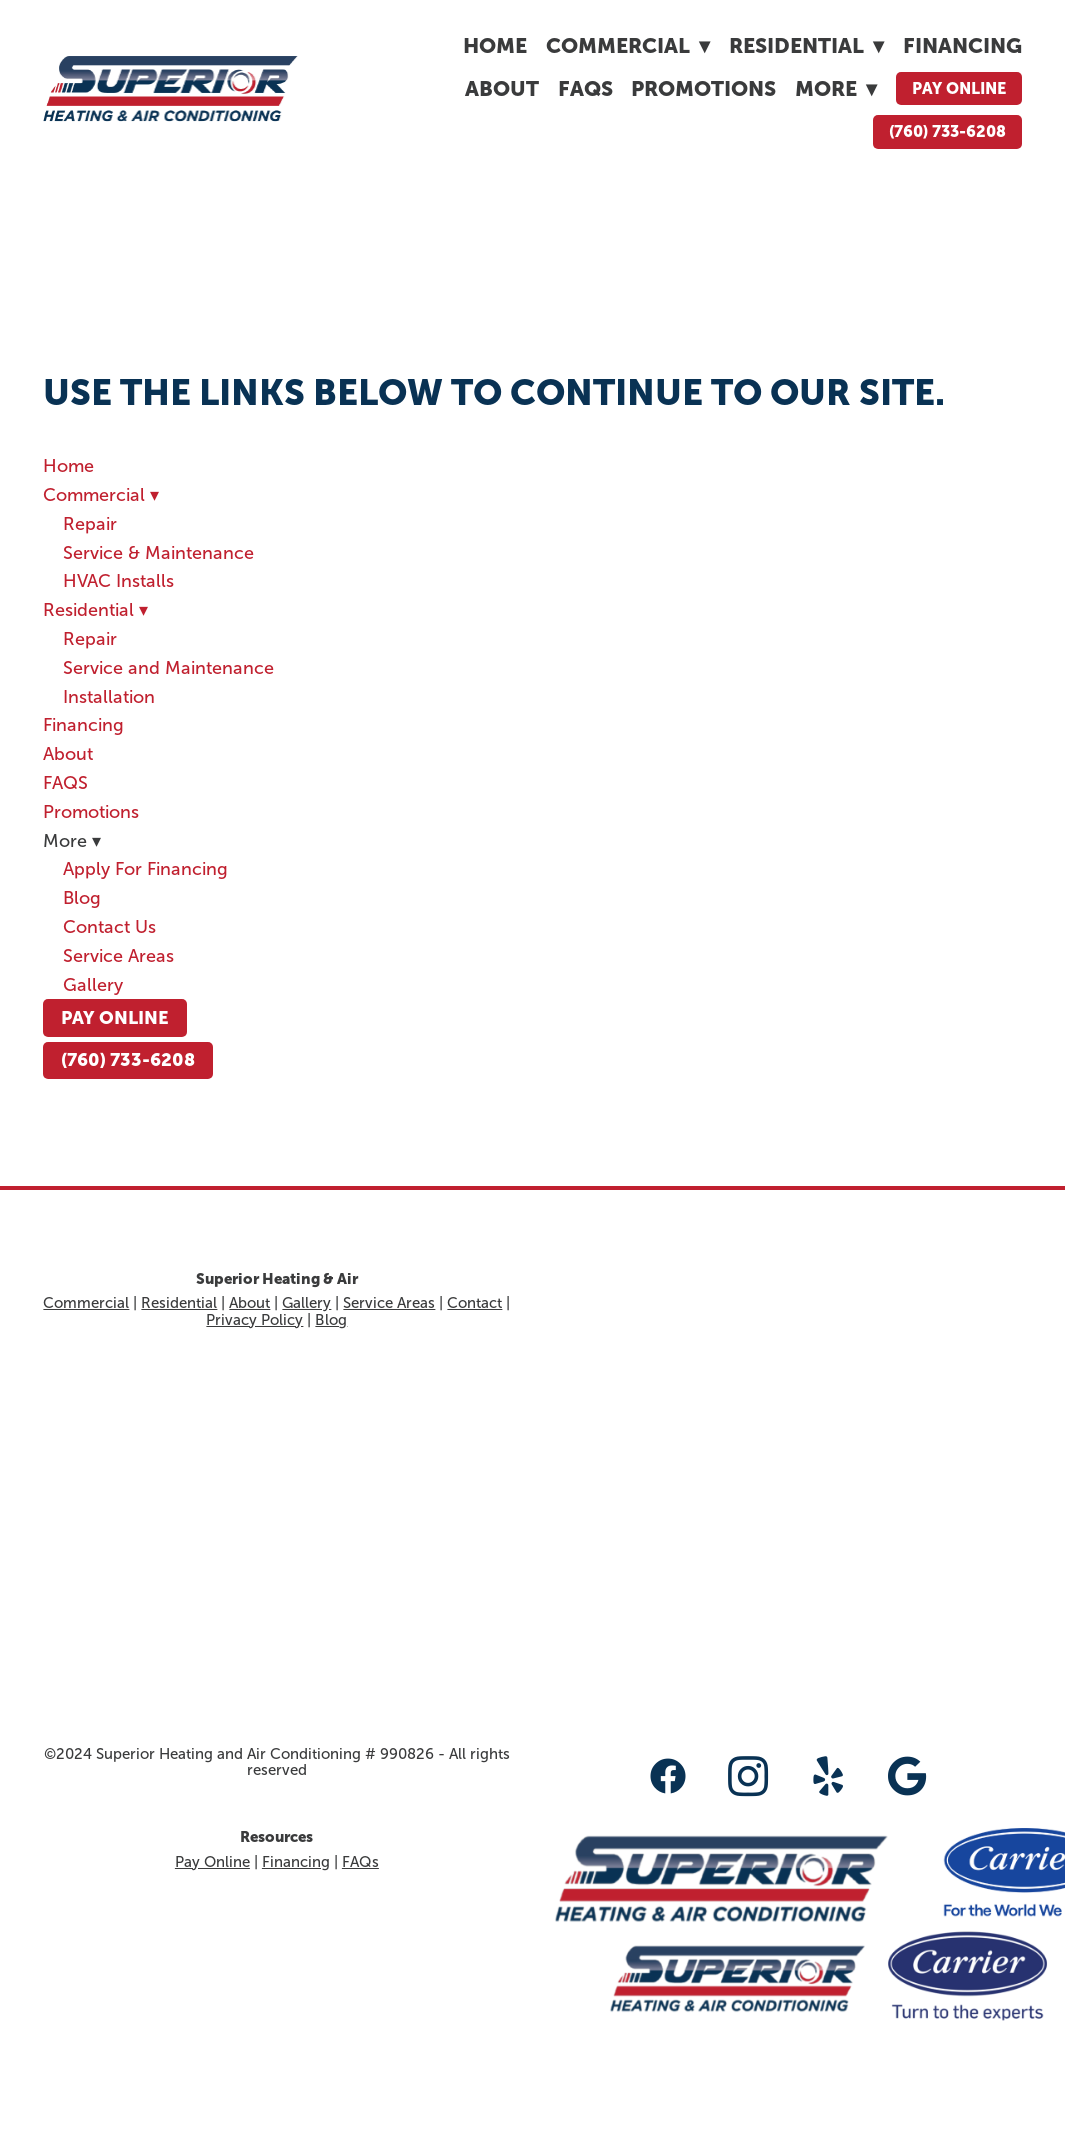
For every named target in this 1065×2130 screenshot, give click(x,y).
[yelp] (828, 1776)
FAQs (360, 1862)
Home (495, 45)
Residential (806, 45)
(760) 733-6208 (947, 131)
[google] (908, 1776)
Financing (962, 45)
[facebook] (668, 1776)
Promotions (703, 88)
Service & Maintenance (158, 553)
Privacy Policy (254, 1320)
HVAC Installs (118, 581)
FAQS (585, 88)
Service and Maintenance (168, 668)
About (502, 88)
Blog (82, 898)
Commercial (628, 45)
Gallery (93, 985)
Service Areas (118, 956)
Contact (474, 1303)
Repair (90, 524)
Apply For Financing (145, 869)
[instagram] (748, 1776)
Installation (109, 697)
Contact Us (109, 927)
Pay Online (959, 88)
